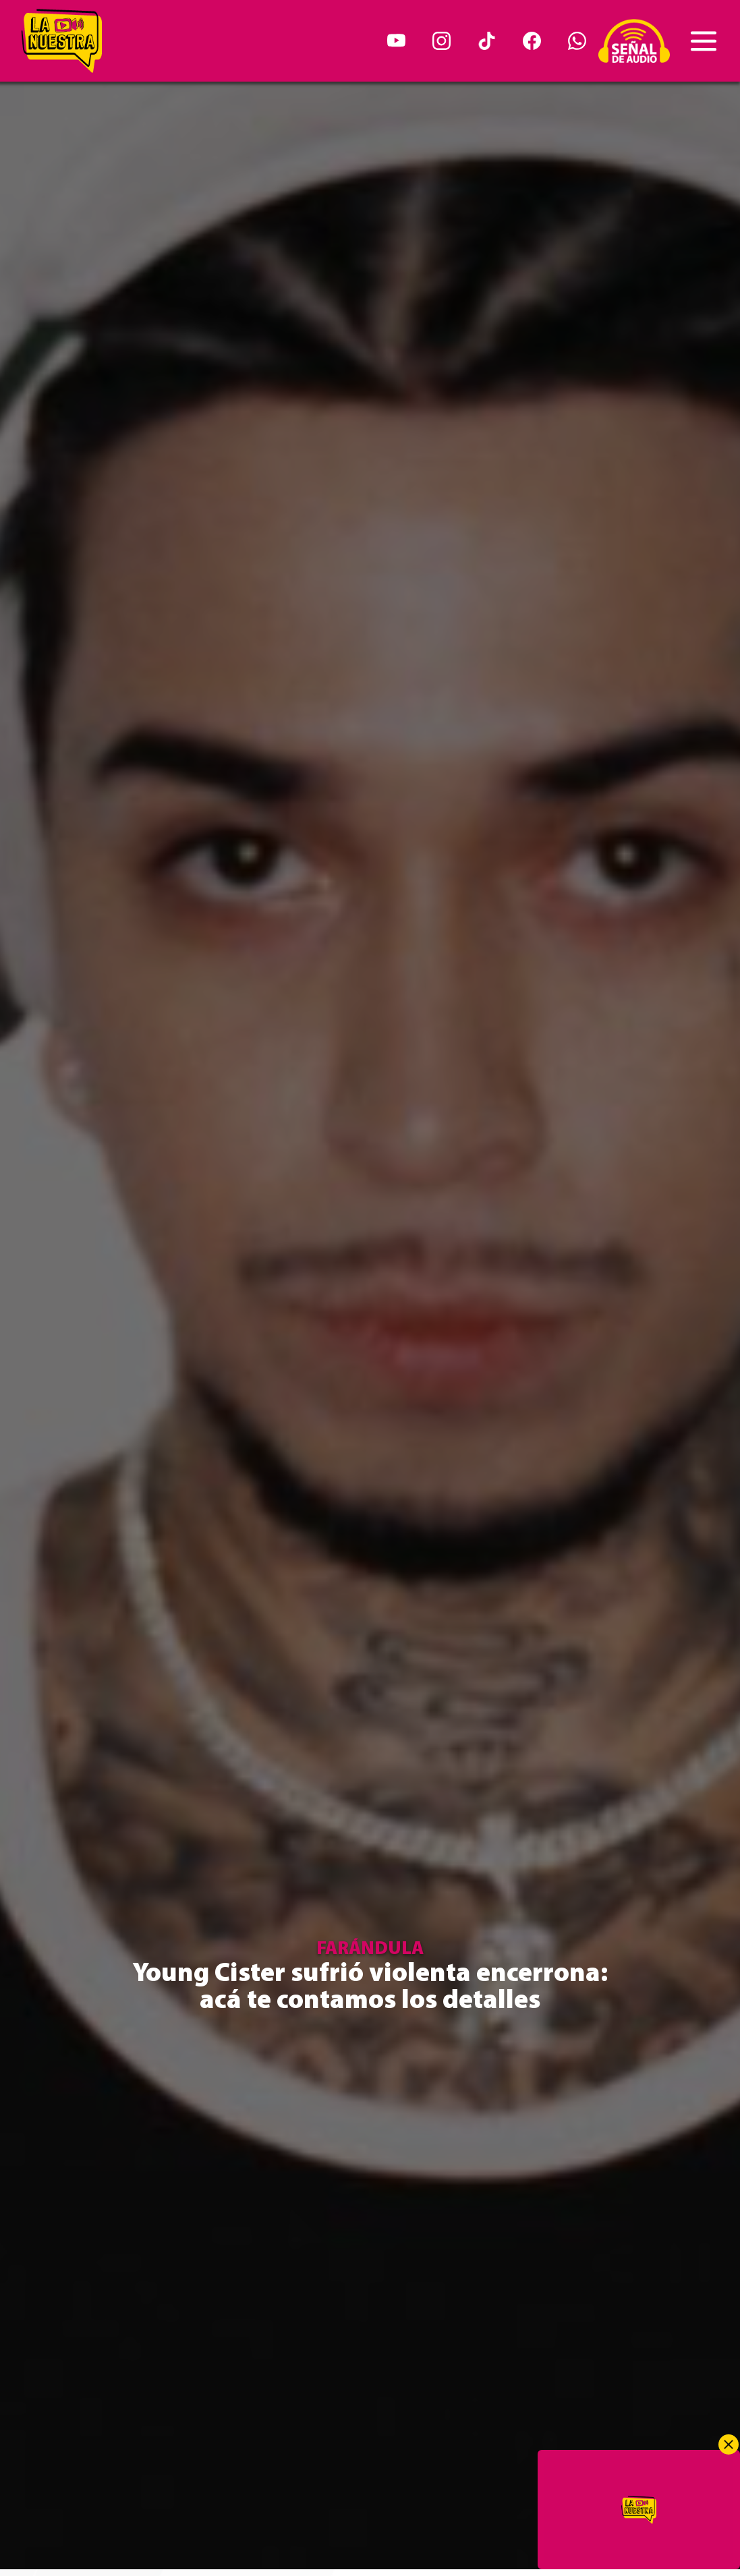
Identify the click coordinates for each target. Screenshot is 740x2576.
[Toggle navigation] (703, 41)
